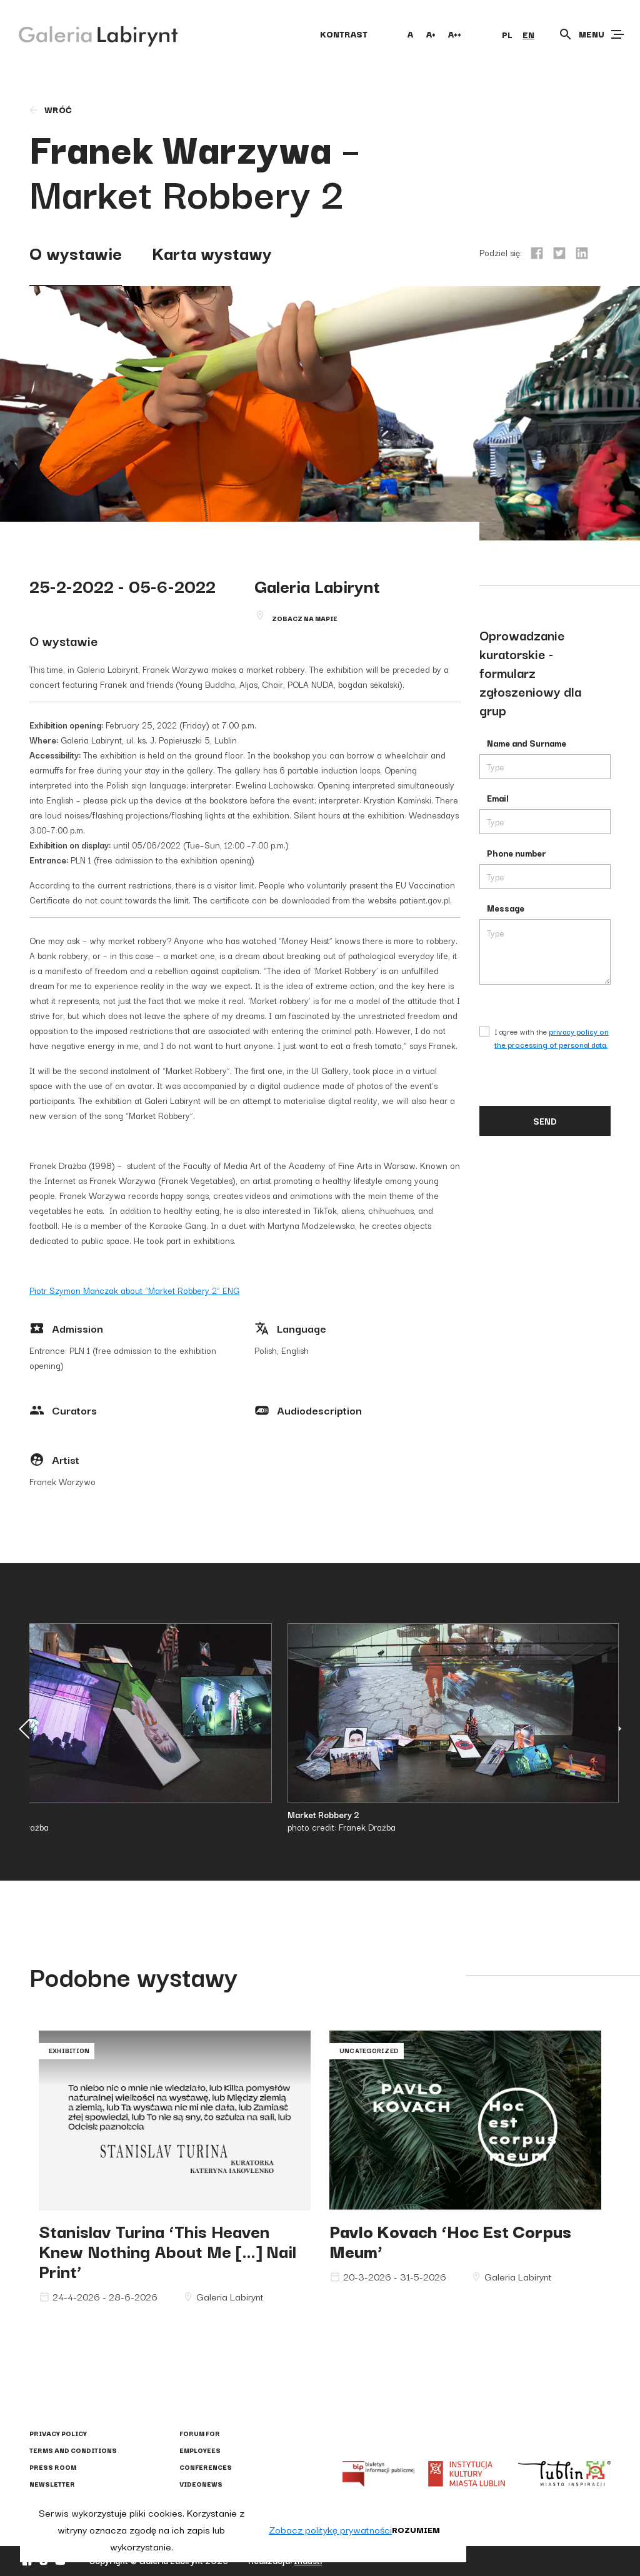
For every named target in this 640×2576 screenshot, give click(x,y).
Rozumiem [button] (416, 2529)
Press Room (52, 2467)
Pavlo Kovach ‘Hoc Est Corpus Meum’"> (465, 2120)
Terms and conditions (73, 2450)
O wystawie (75, 252)
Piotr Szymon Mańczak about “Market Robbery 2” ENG (134, 1290)
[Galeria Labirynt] (89, 33)
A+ (431, 34)
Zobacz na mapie (305, 618)
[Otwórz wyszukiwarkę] (565, 34)
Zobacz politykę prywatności (330, 2529)
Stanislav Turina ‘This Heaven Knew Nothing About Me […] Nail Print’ (167, 2250)
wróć (50, 109)
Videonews (200, 2484)
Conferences (205, 2467)
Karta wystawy (212, 252)
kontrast (344, 34)
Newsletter (52, 2484)
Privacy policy (58, 2433)
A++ (454, 34)
